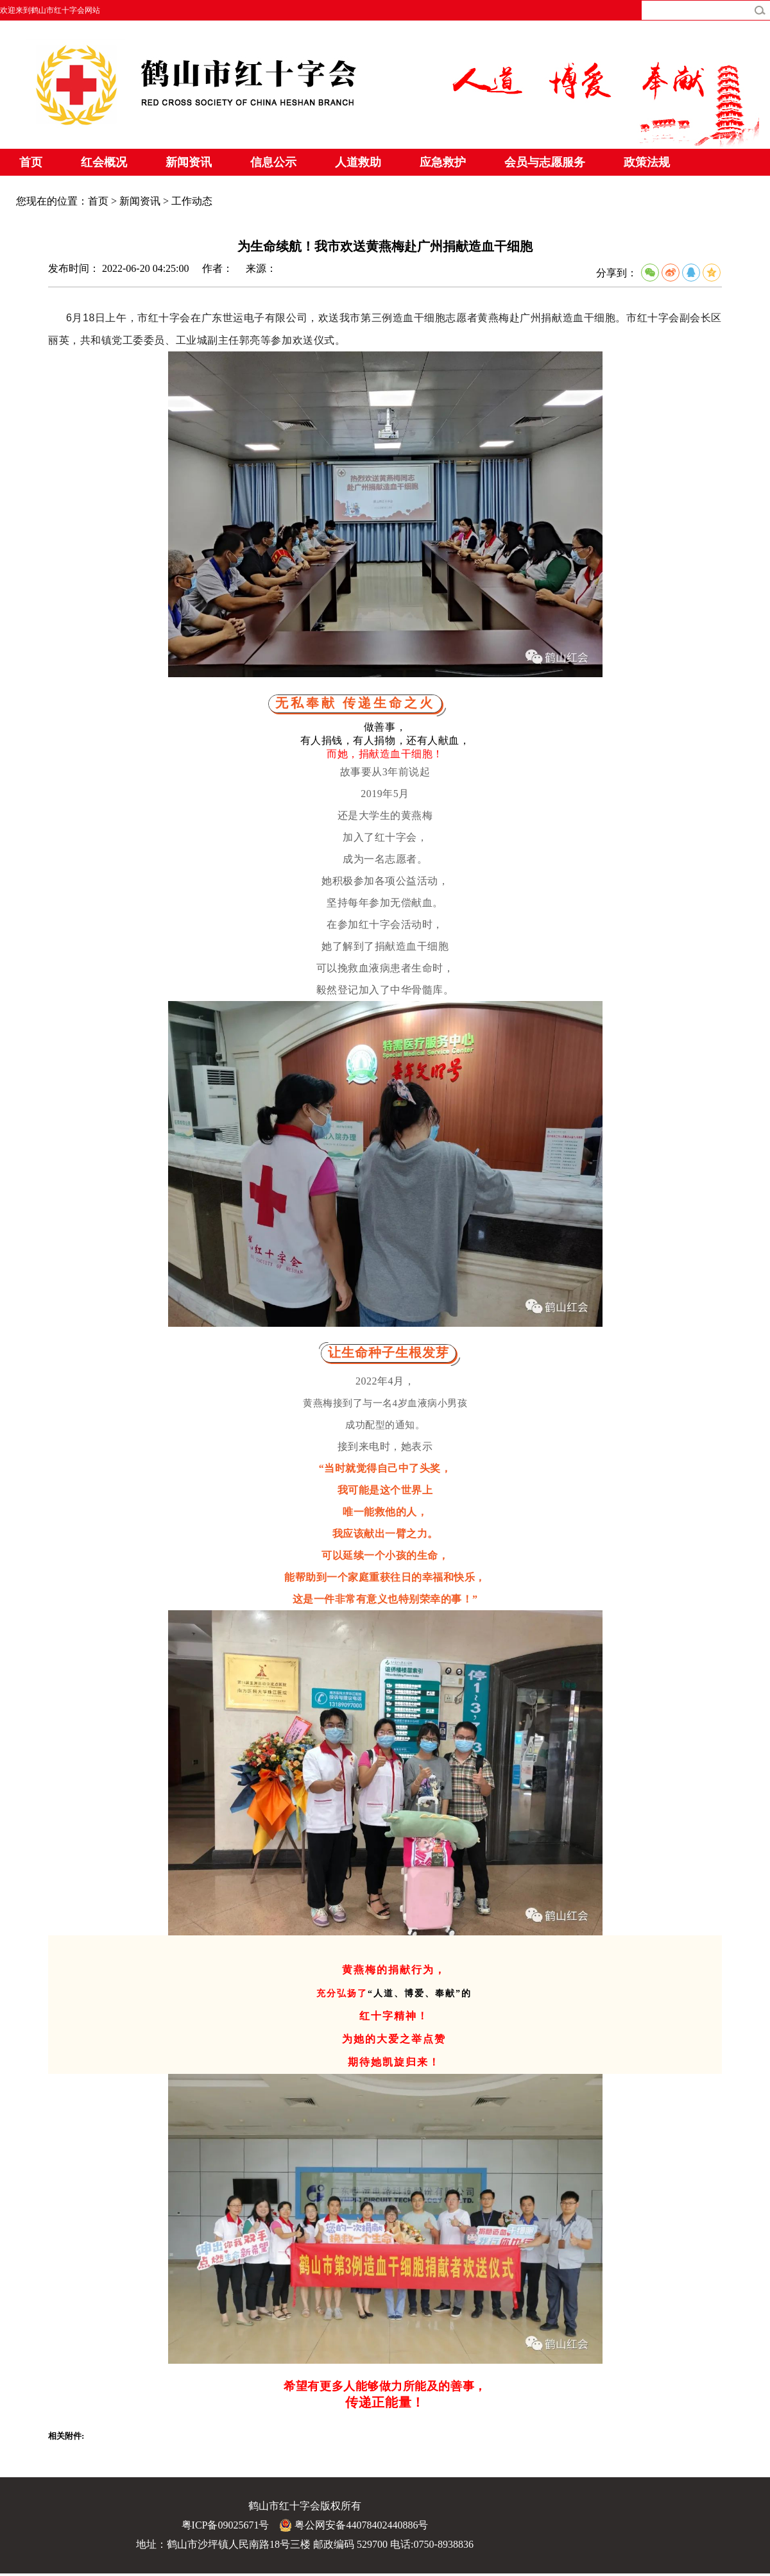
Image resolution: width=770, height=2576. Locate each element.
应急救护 (443, 162)
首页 (30, 162)
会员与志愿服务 (544, 162)
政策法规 (647, 162)
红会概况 (104, 162)
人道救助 (358, 162)
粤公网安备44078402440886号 (353, 2525)
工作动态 (191, 201)
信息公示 (273, 162)
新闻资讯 (189, 162)
